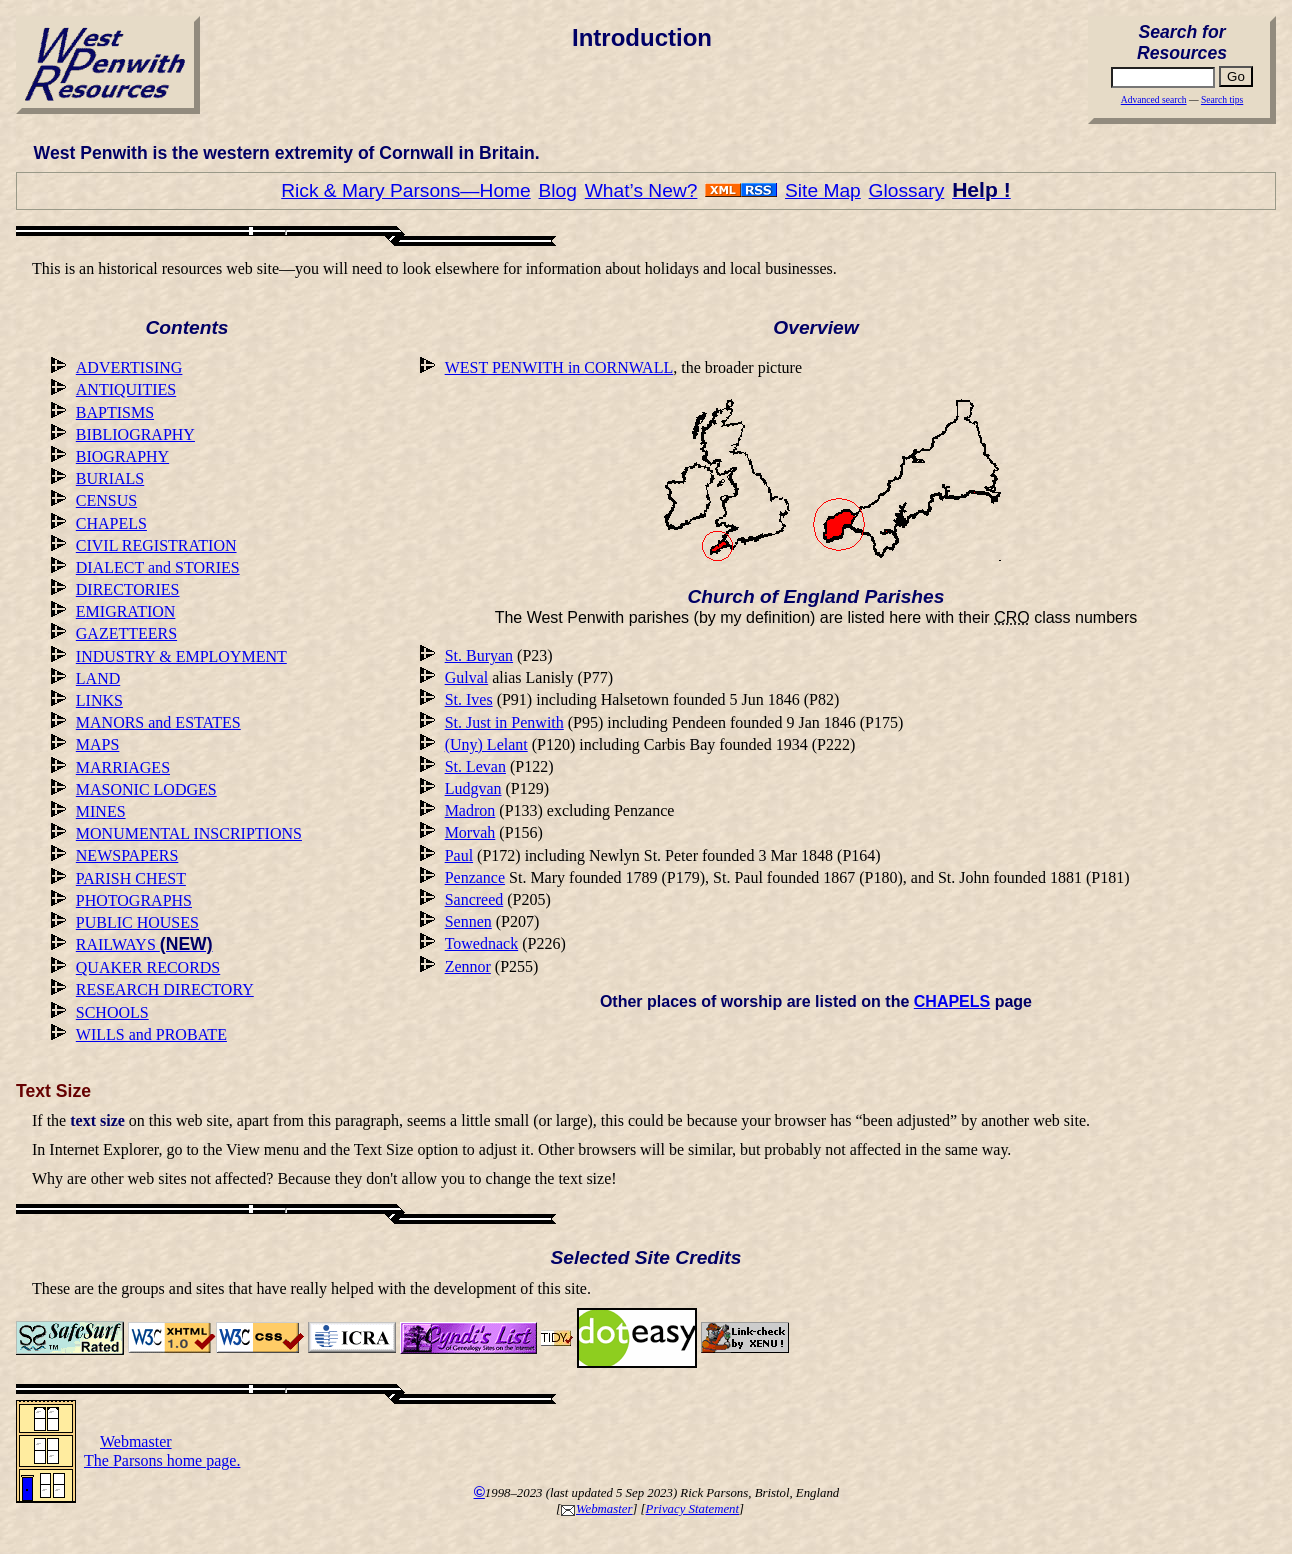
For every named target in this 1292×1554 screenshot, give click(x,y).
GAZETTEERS (126, 633)
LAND (98, 678)
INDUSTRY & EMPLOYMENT (181, 656)
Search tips (1222, 99)
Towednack (482, 943)
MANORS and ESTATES (158, 722)
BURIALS (110, 478)
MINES (101, 811)
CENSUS (106, 500)
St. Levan (475, 766)
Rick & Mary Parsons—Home (406, 190)
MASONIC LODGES (146, 789)
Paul (459, 855)
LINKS (99, 700)
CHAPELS (111, 523)
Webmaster (596, 1509)
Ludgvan (473, 788)
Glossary (907, 190)
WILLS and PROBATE (151, 1034)
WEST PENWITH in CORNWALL (559, 367)
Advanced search (1154, 99)
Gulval (467, 677)
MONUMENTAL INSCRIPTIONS (189, 833)
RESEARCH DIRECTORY (165, 989)
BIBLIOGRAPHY (135, 434)
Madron (470, 810)
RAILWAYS (144, 944)
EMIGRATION (126, 611)
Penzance (475, 877)
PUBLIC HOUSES (137, 922)
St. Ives (469, 699)
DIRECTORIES (128, 589)
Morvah (470, 832)
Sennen (468, 921)
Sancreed (474, 899)
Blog (558, 190)
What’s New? (641, 190)
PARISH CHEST (131, 878)
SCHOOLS (112, 1012)
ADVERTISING (129, 367)
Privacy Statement (692, 1509)
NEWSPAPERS (127, 855)
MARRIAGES (123, 767)
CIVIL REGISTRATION (156, 545)
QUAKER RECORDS (148, 967)
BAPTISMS (115, 412)
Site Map (823, 190)
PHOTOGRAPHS (134, 900)
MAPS (98, 744)
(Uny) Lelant (486, 744)
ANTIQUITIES (126, 389)
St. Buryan (479, 655)
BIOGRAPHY (122, 456)
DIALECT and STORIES (158, 567)
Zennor (468, 966)
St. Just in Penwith (504, 722)
